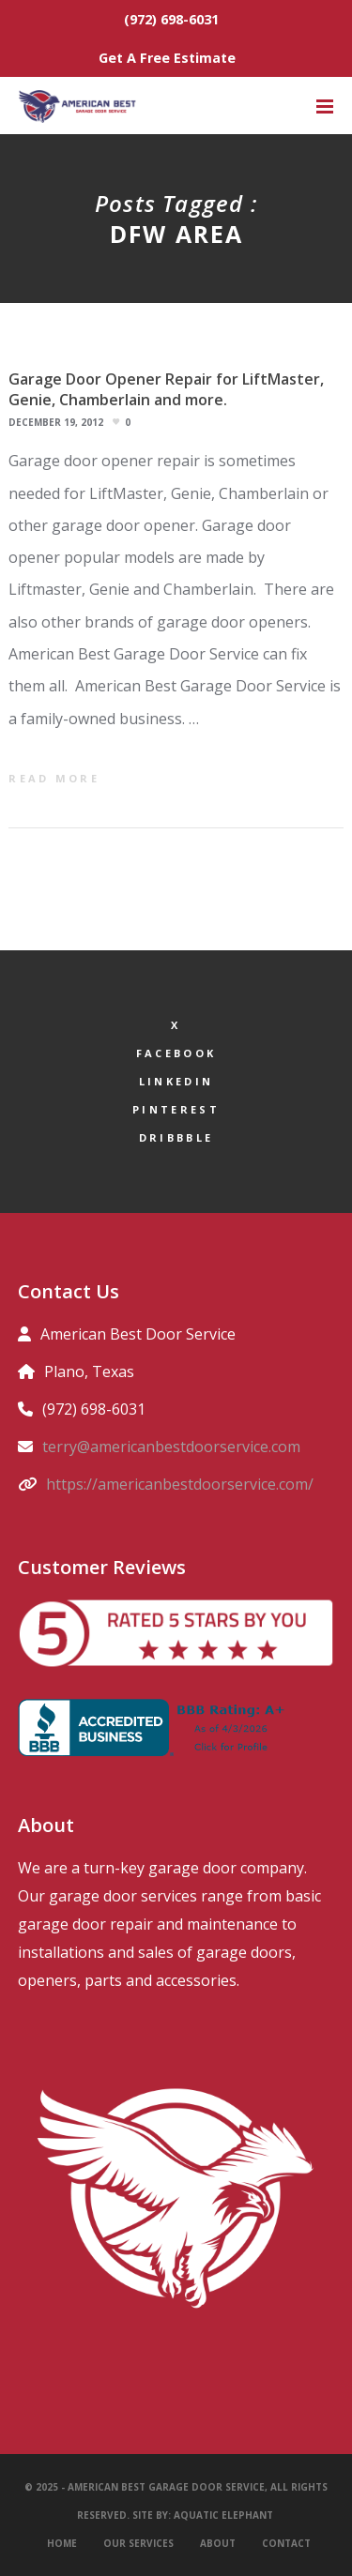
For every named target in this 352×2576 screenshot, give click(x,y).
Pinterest (176, 1109)
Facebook (176, 1053)
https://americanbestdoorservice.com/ (180, 1484)
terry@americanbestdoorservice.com (171, 1446)
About (218, 2543)
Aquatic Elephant (225, 2515)
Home (62, 2543)
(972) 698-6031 (171, 19)
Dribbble (176, 1137)
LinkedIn (176, 1081)
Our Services (138, 2543)
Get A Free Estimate (167, 58)
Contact (286, 2543)
